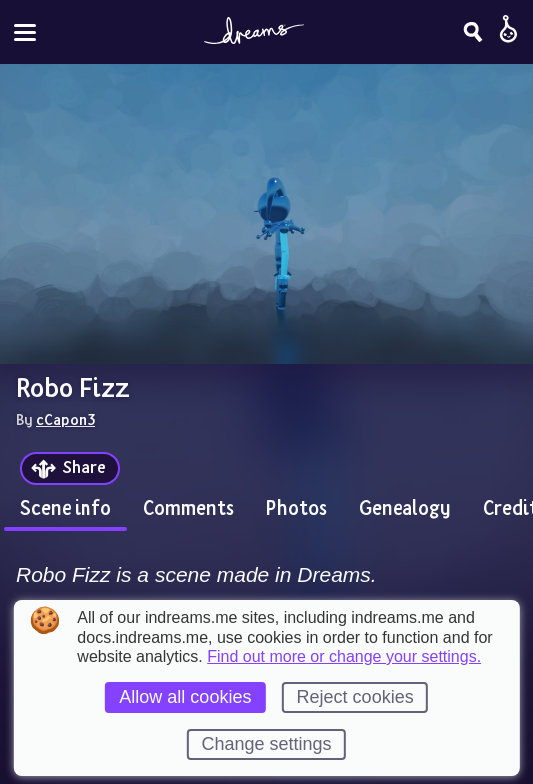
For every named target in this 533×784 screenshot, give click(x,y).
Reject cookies (355, 697)
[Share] (70, 468)
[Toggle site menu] (25, 32)
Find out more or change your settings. (344, 657)
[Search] (473, 32)
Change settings (266, 744)
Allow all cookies (185, 697)
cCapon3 (65, 419)
